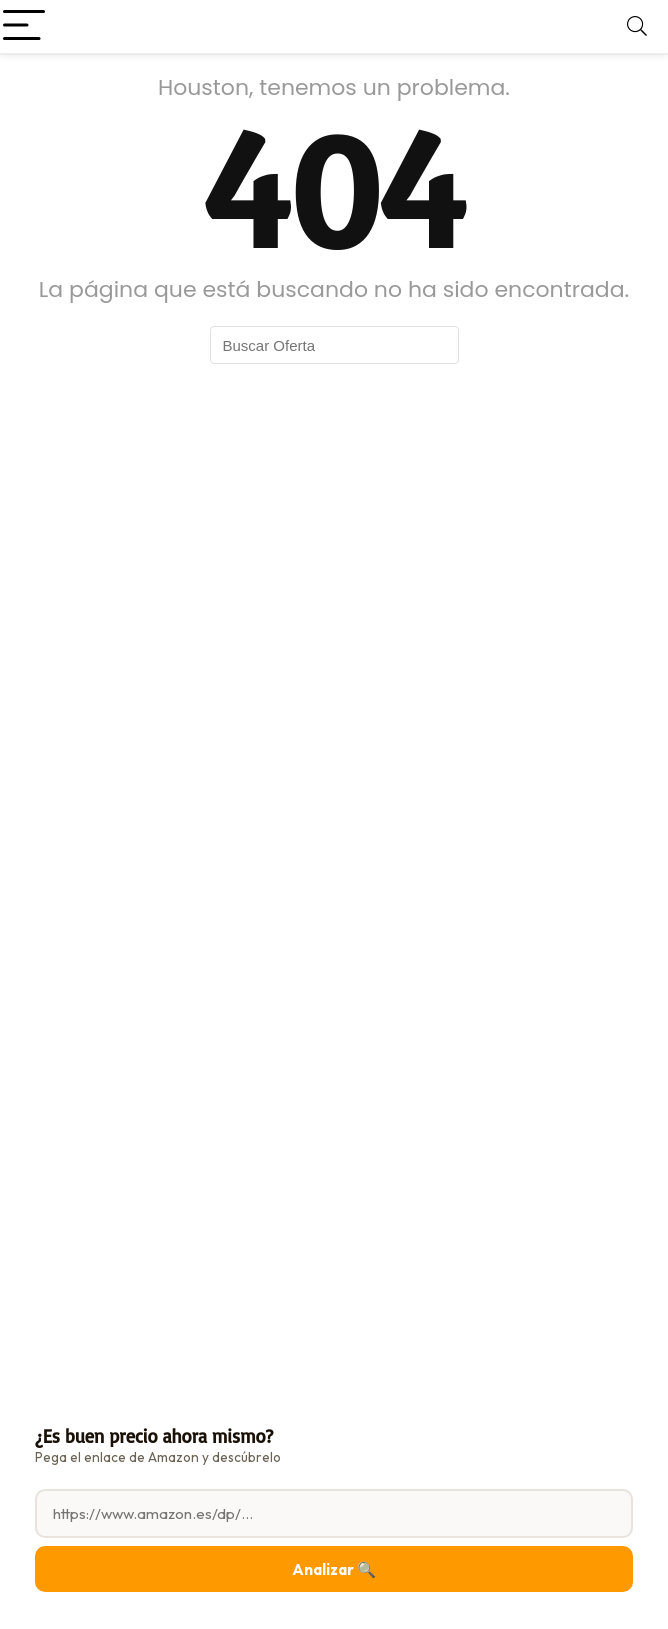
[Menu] (24, 26)
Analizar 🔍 (334, 1569)
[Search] (637, 26)
